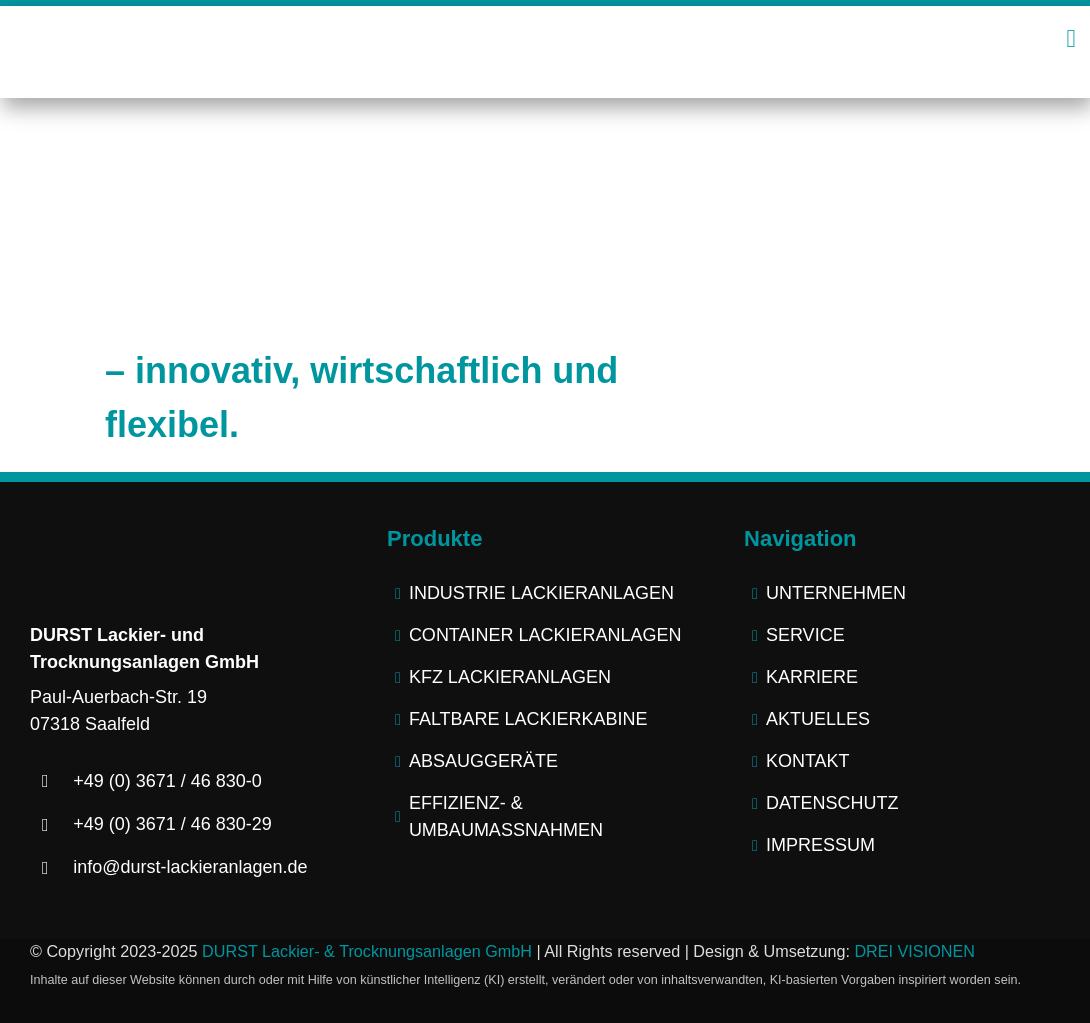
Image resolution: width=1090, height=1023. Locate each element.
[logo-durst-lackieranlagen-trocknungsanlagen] (545, 30)
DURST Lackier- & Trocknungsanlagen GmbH (367, 951)
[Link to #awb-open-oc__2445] (1070, 38)
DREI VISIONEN (914, 951)
